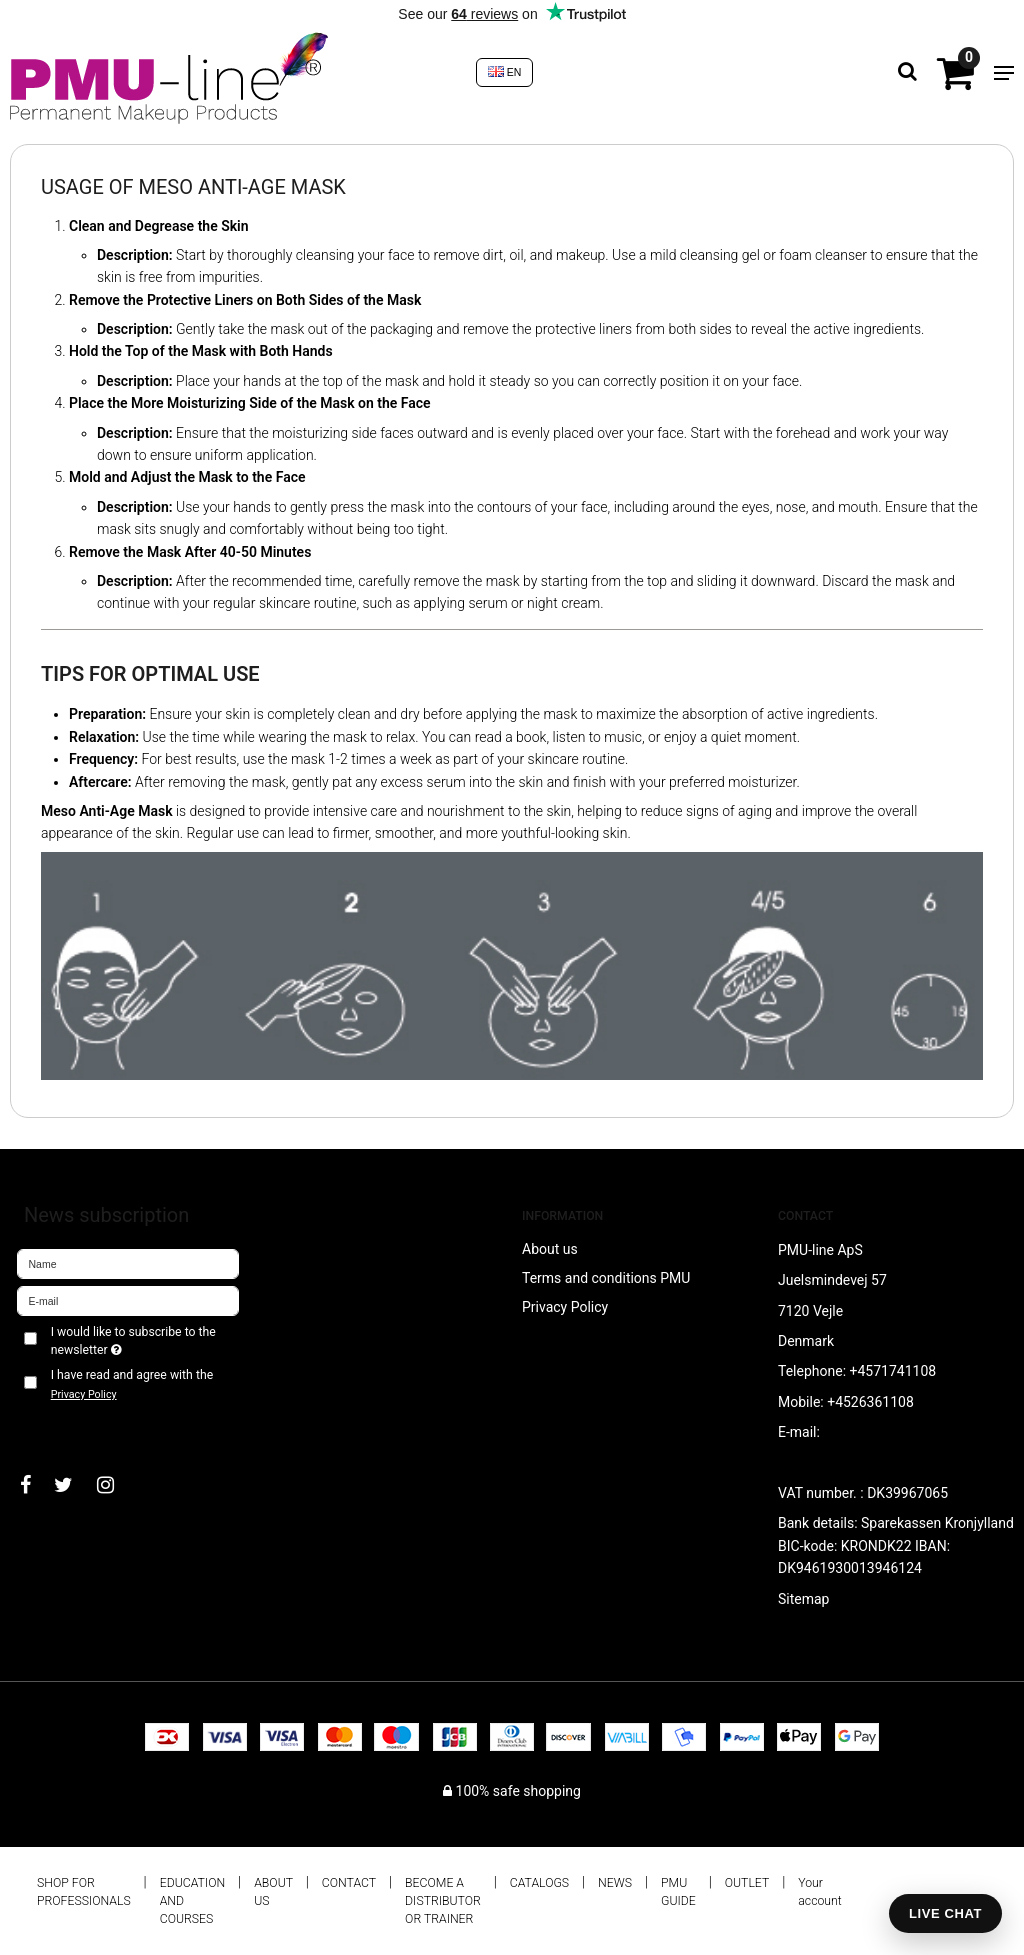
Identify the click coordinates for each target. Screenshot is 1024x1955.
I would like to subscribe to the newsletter (133, 1340)
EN (505, 72)
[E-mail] (128, 1299)
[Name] (128, 1262)
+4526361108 (870, 1402)
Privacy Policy (84, 1394)
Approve (64, 1427)
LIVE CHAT (945, 1913)
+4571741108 (893, 1371)
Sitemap (803, 1599)
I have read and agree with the (132, 1384)
